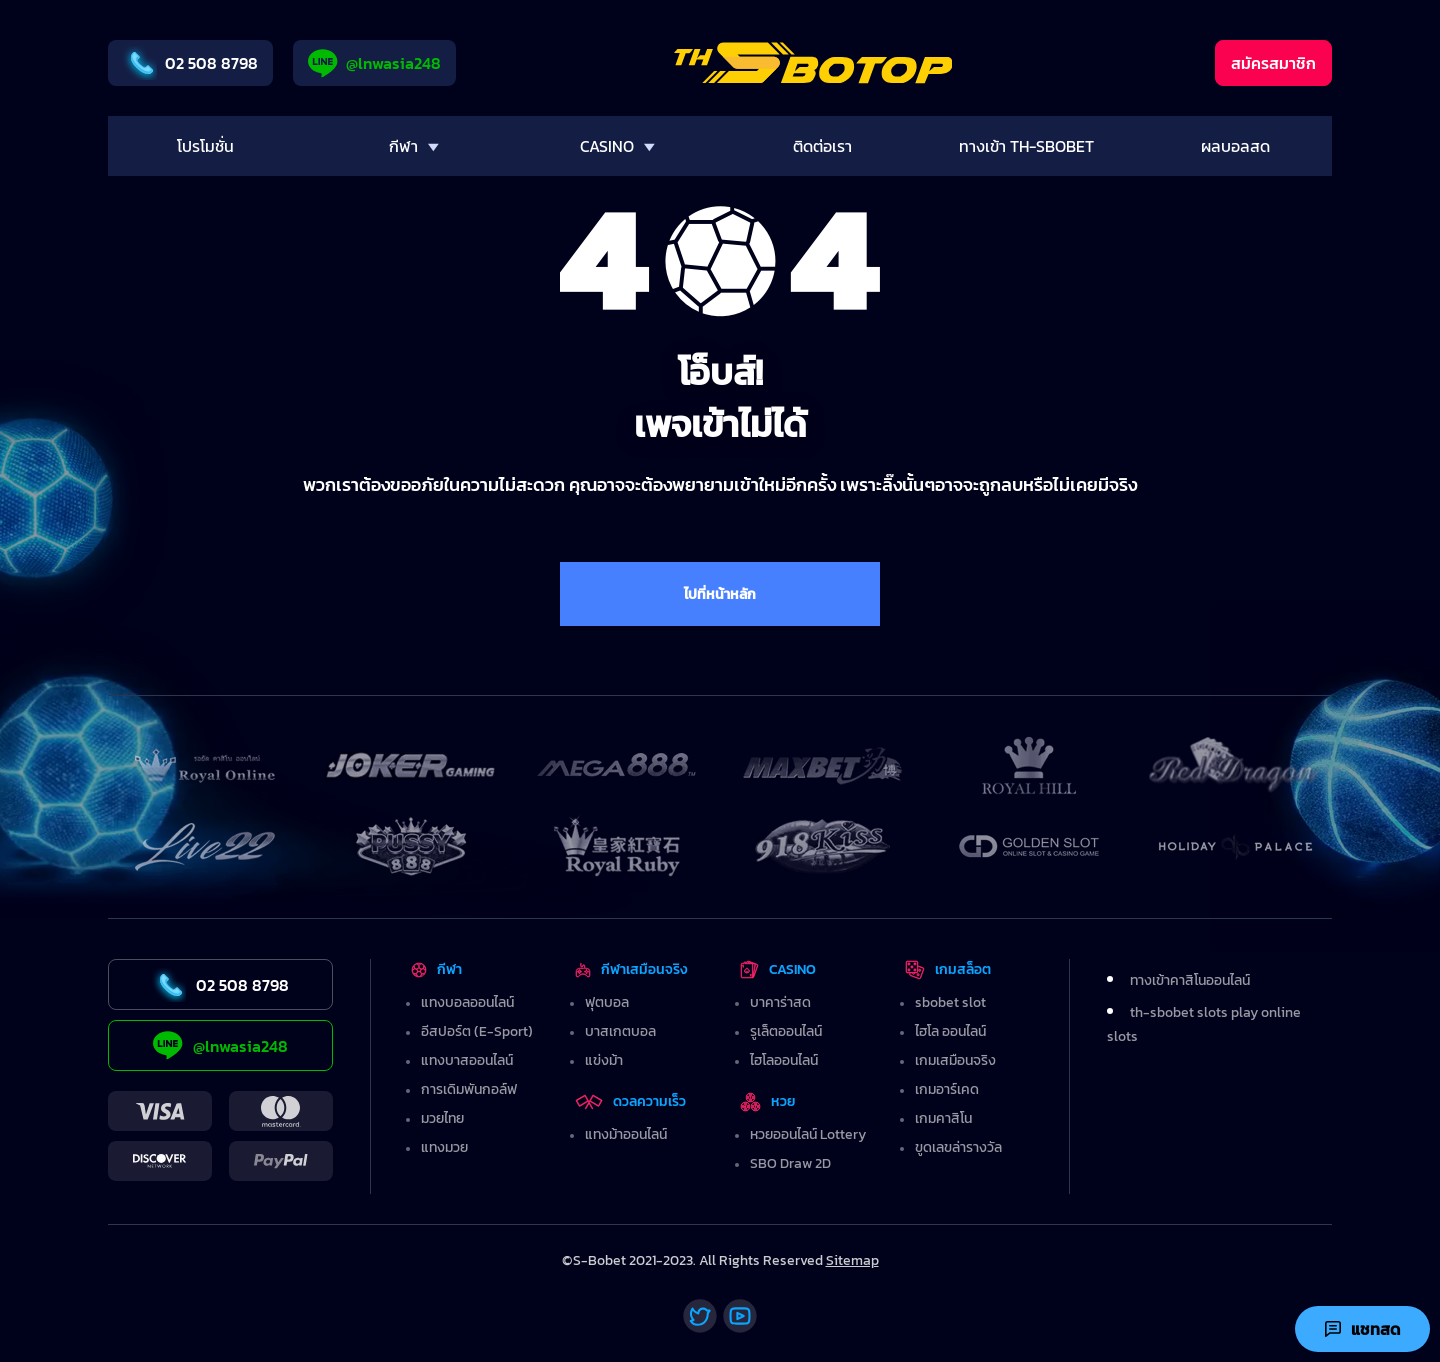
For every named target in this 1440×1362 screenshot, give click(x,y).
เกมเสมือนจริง (955, 1060)
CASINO (778, 969)
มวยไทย (442, 1118)
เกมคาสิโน (943, 1118)
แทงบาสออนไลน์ (467, 1060)
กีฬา (436, 969)
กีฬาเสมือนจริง (631, 969)
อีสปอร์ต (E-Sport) (477, 1031)
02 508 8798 (190, 63)
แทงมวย (444, 1147)
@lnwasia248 (374, 63)
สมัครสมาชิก (1273, 63)
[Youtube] (740, 1316)
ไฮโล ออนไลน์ (950, 1031)
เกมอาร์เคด (947, 1089)
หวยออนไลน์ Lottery (808, 1134)
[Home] (813, 63)
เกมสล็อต (948, 969)
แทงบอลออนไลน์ (467, 1002)
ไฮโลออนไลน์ (784, 1060)
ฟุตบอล (607, 1002)
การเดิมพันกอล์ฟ (469, 1089)
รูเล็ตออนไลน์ (786, 1031)
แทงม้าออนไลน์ (626, 1134)
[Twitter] (700, 1316)
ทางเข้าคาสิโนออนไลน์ (1190, 980)
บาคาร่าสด (780, 1002)
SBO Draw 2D (790, 1163)
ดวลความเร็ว (630, 1101)
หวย (768, 1101)
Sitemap (852, 1260)
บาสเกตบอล (620, 1031)
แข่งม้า (604, 1060)
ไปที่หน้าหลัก (720, 594)
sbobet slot (950, 1002)
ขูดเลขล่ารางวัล (958, 1147)
